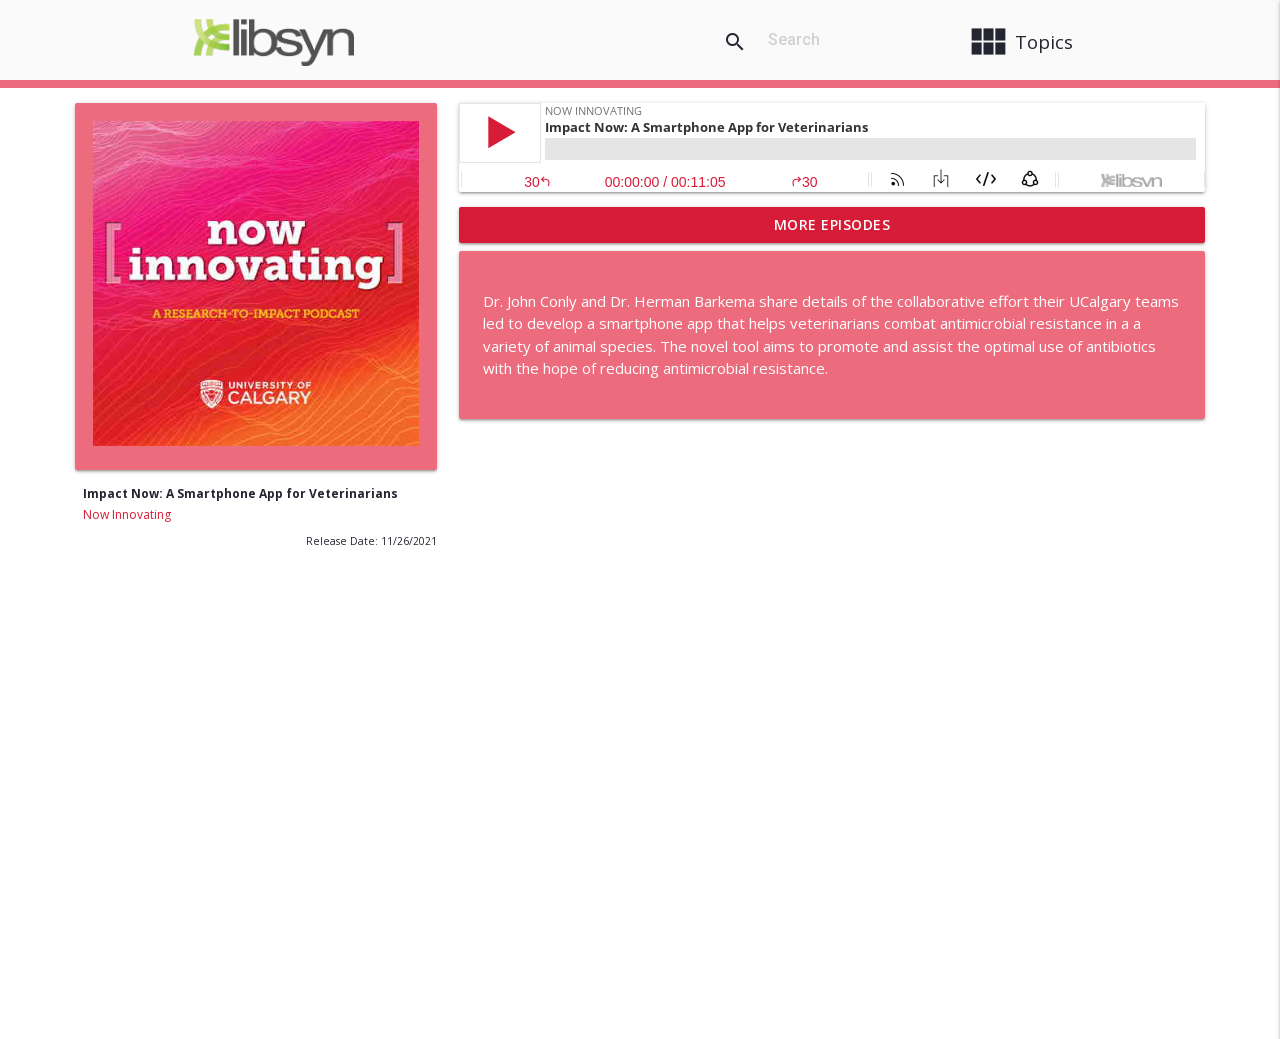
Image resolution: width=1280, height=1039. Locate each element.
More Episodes (832, 224)
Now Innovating (127, 514)
